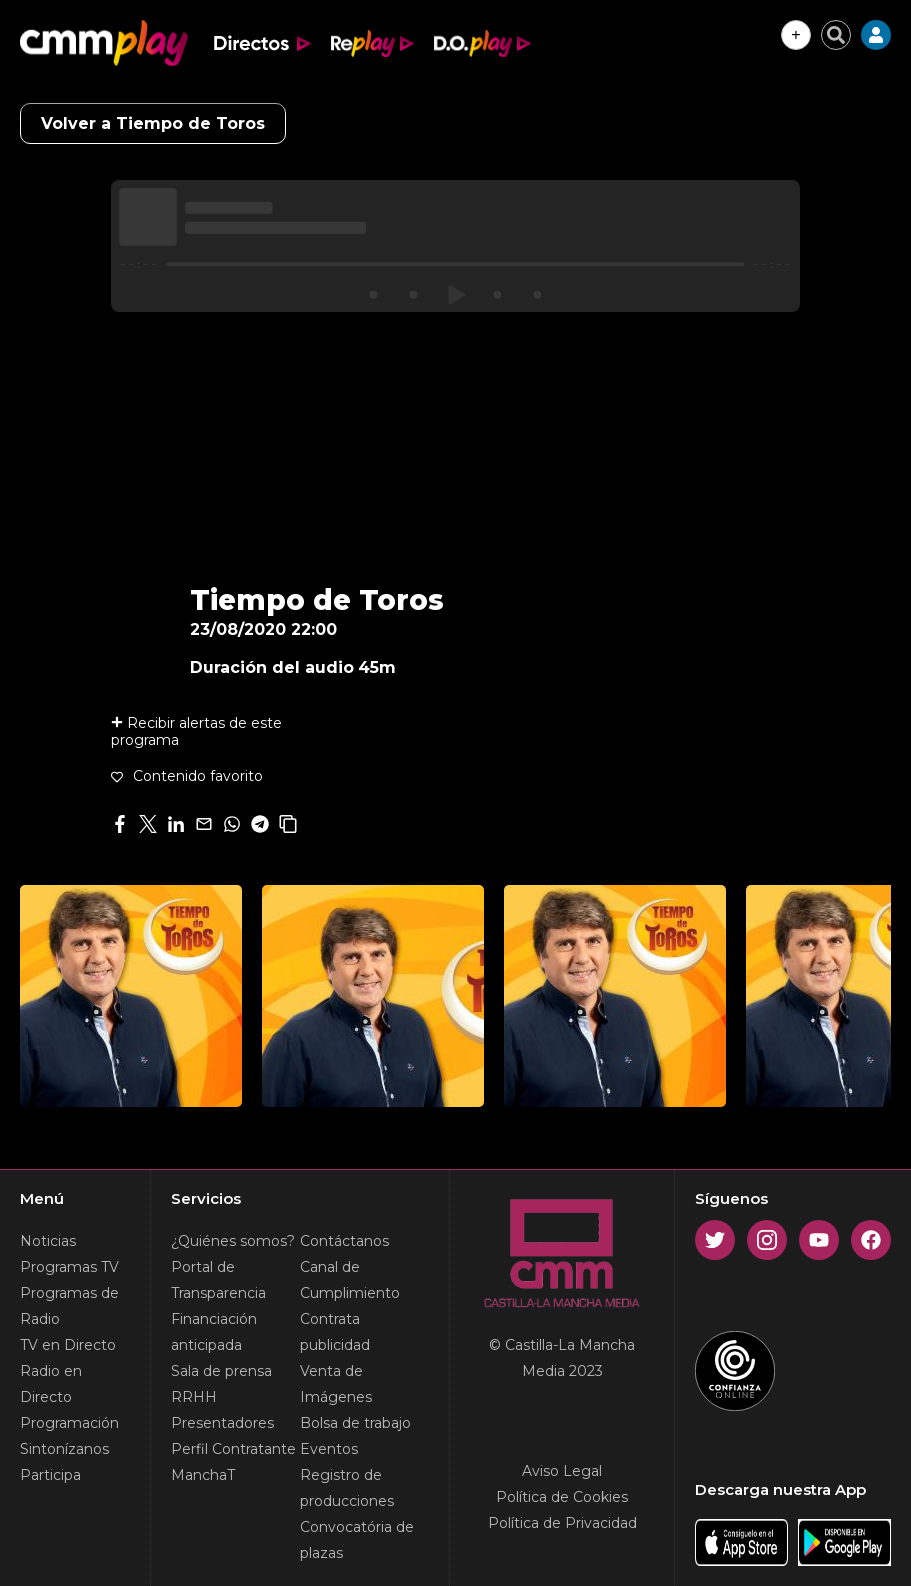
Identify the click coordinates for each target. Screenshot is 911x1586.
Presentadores (222, 1423)
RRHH (194, 1397)
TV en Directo (68, 1345)
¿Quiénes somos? (233, 1241)
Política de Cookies (562, 1497)
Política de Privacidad (562, 1523)
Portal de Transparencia (218, 1280)
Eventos (329, 1449)
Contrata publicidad (335, 1332)
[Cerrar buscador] (836, 35)
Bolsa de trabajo (355, 1423)
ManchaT (203, 1475)
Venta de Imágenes (336, 1384)
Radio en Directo (51, 1384)
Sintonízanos (64, 1449)
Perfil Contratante (233, 1449)
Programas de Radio (69, 1306)
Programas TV (69, 1267)
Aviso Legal (562, 1471)
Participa (50, 1475)
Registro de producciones (347, 1488)
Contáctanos (344, 1241)
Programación (69, 1423)
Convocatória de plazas (357, 1540)
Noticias (48, 1241)
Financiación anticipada (214, 1332)
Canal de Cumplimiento (350, 1280)
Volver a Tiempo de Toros (153, 123)
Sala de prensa (221, 1371)
